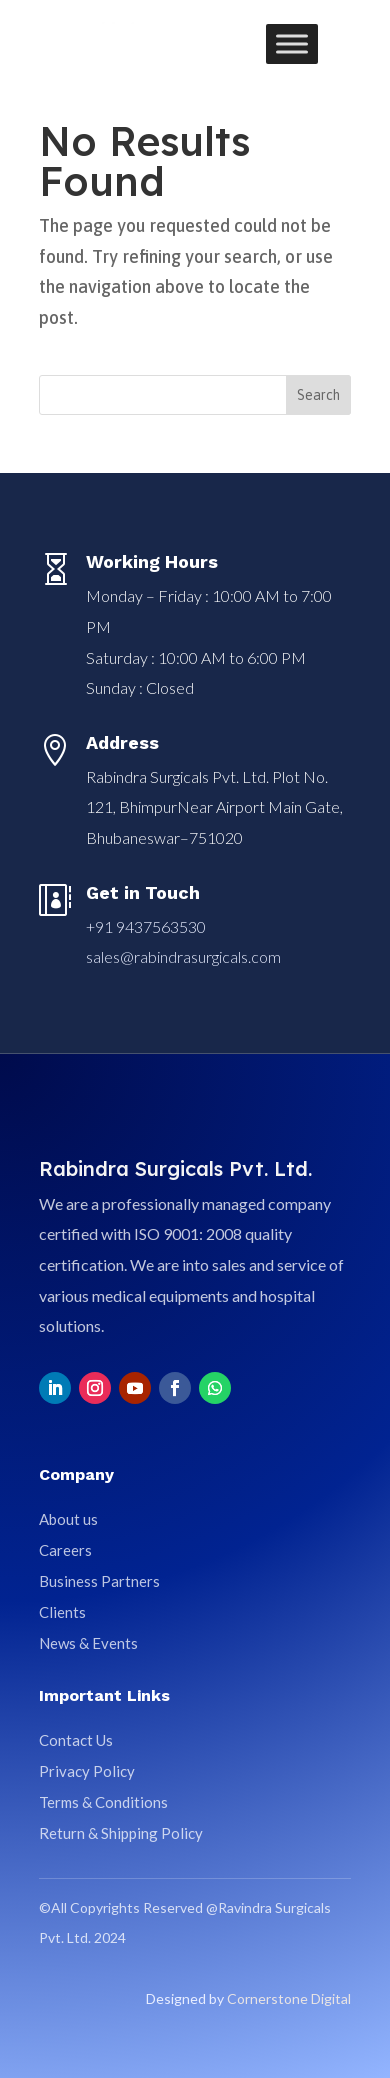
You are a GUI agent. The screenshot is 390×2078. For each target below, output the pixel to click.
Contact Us (76, 1740)
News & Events (88, 1643)
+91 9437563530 (146, 926)
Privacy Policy (87, 1771)
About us (68, 1519)
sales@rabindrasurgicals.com (183, 956)
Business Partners (99, 1581)
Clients (62, 1612)
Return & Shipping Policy (121, 1833)
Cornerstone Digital (289, 1998)
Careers (65, 1550)
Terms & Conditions (103, 1802)
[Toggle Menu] (292, 43)
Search (318, 395)
